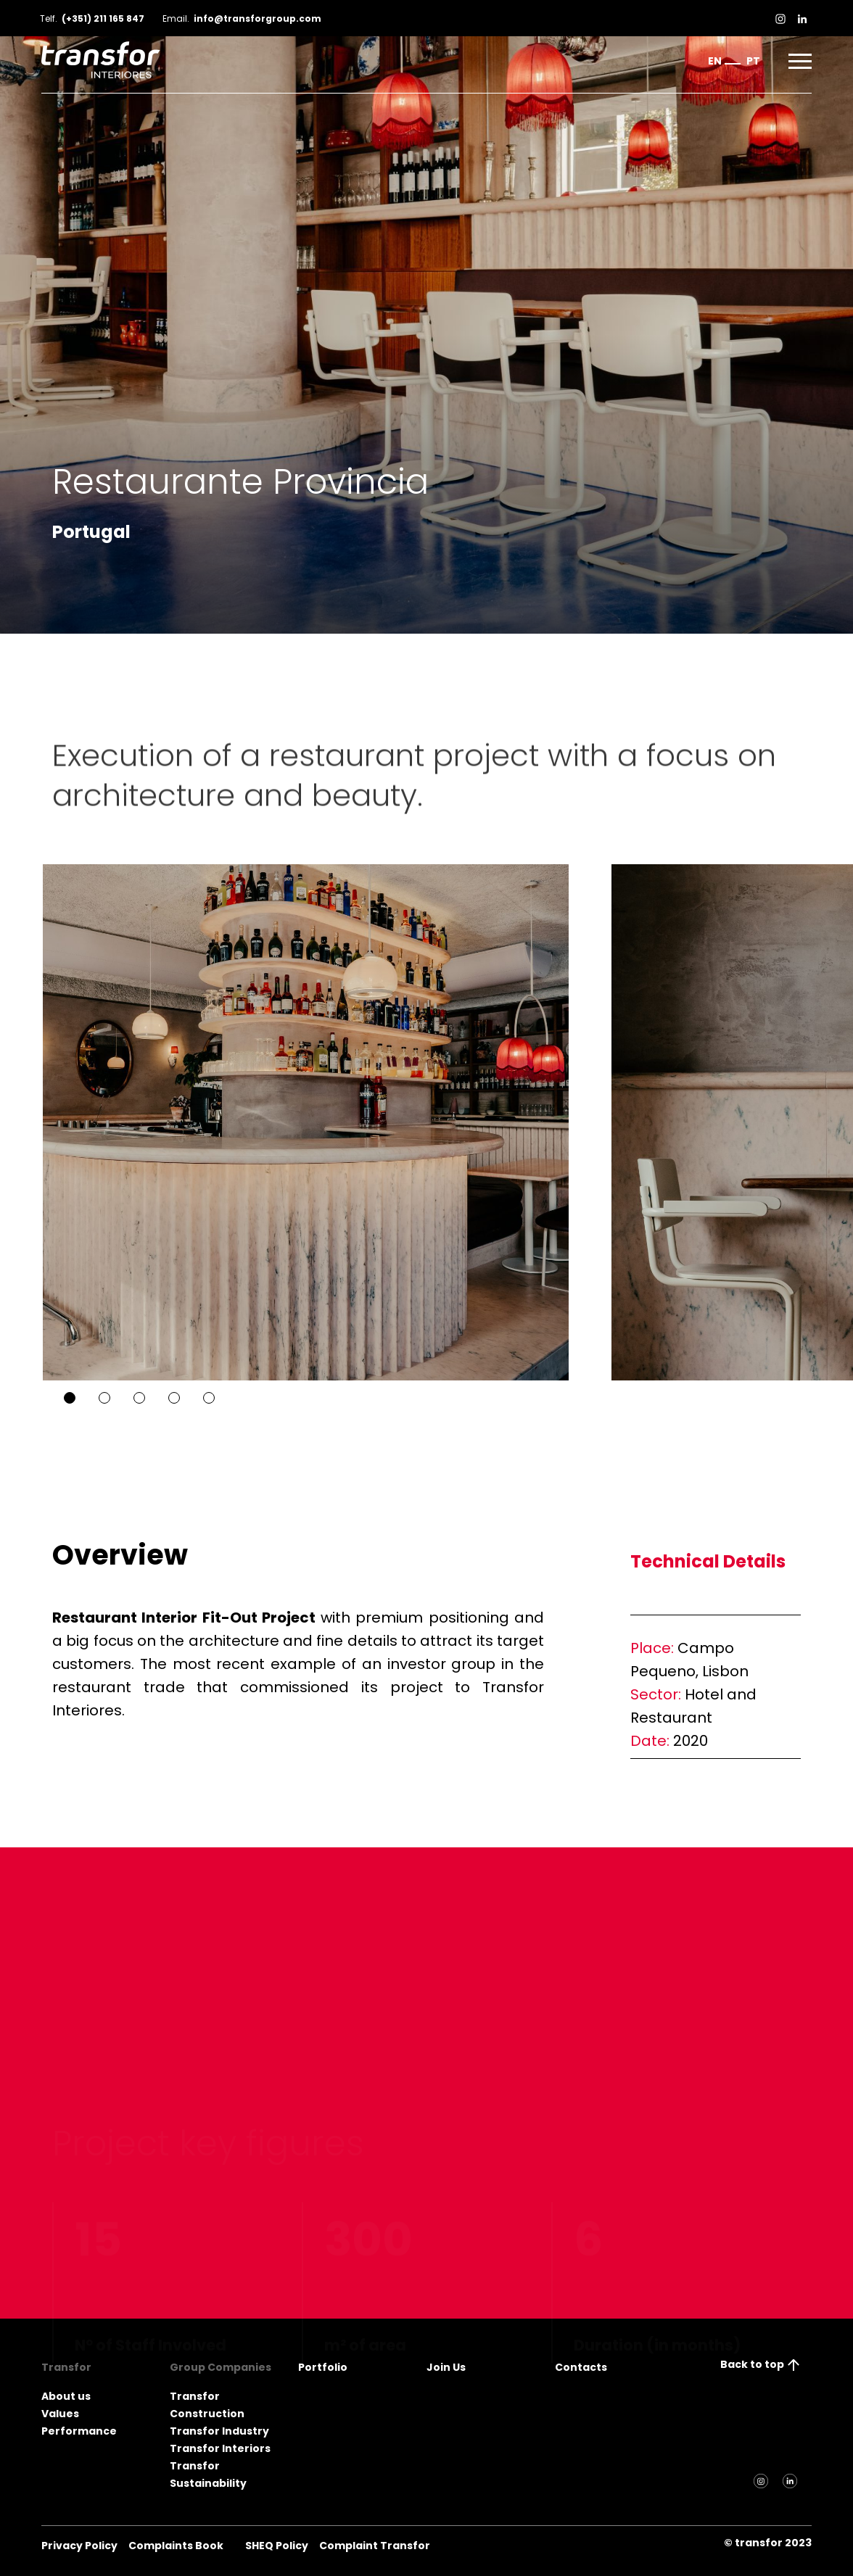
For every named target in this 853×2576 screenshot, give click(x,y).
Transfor (66, 2367)
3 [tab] (139, 1398)
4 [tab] (174, 1398)
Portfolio (322, 2367)
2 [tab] (104, 1398)
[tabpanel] (284, 1122)
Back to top (760, 2364)
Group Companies (220, 2367)
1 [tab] (69, 1398)
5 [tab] (209, 1398)
